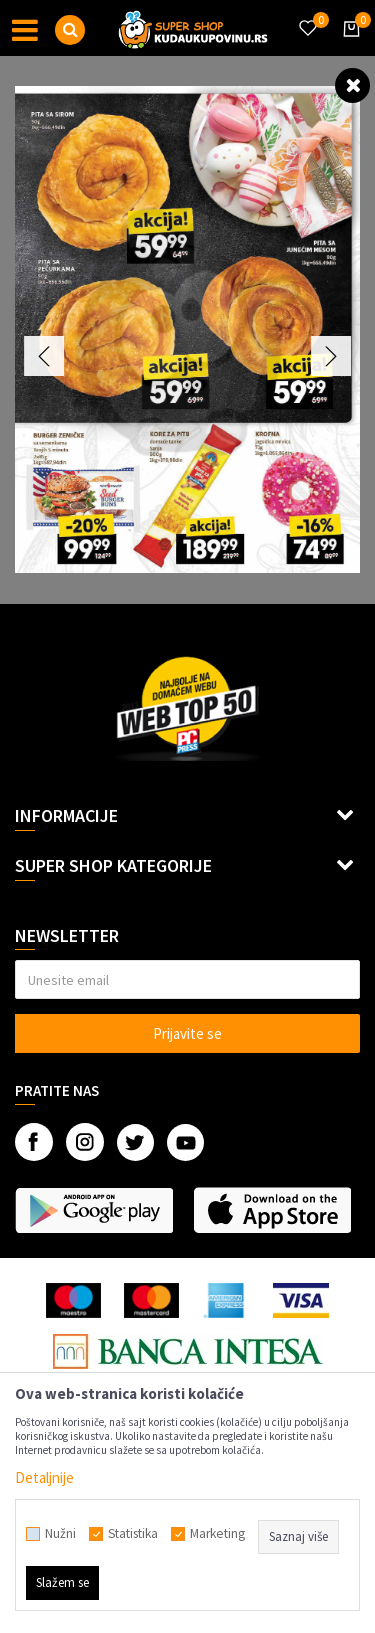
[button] (70, 30)
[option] (187, 329)
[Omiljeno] (307, 16)
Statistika (133, 1534)
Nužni (60, 1534)
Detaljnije (44, 1477)
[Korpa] (348, 47)
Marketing (217, 1534)
